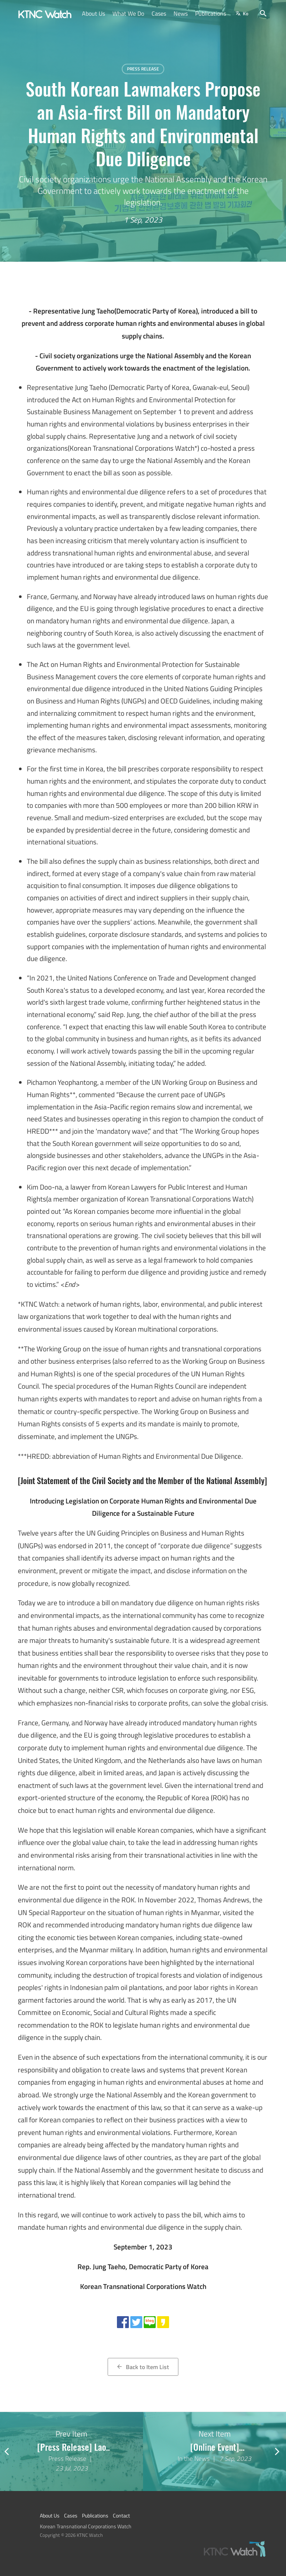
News (181, 13)
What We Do (128, 13)
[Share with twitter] (136, 2322)
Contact (121, 2515)
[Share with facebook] (123, 2322)
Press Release (143, 68)
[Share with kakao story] (163, 2322)
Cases (159, 13)
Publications (210, 13)
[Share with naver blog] (150, 2322)
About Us (93, 13)
